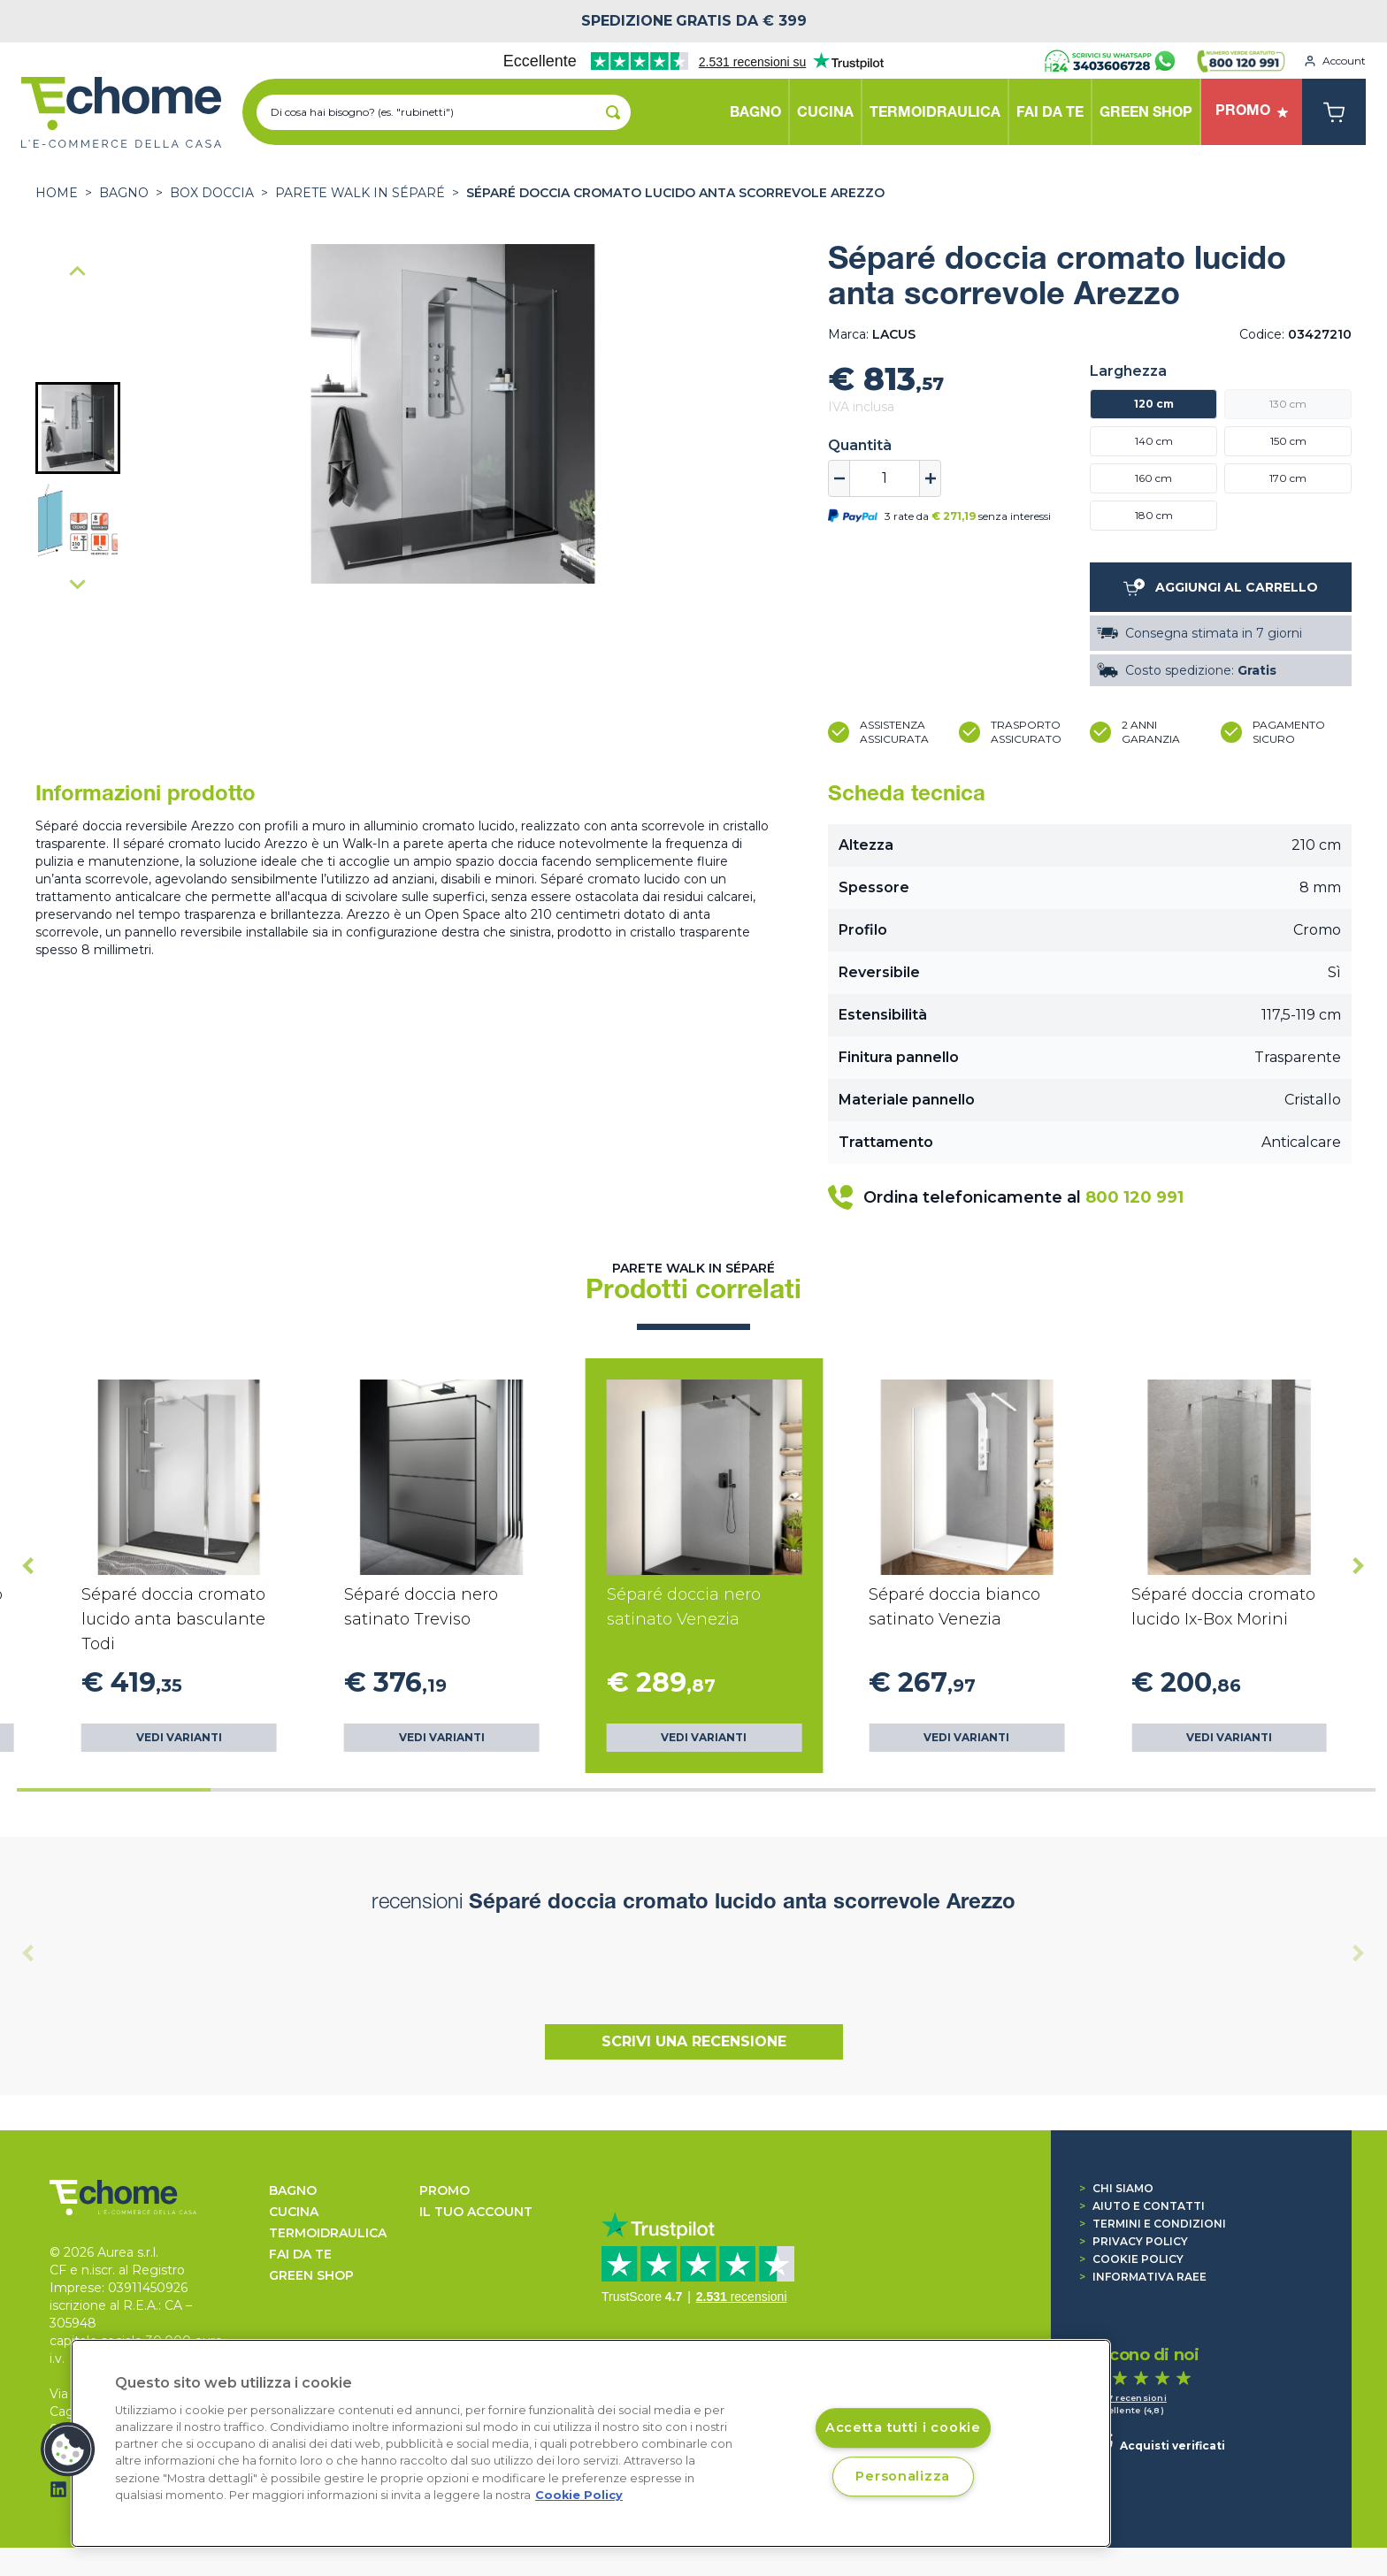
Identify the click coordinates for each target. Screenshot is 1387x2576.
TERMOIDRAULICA (328, 2233)
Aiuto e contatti (1142, 2206)
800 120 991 (1134, 1197)
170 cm (1288, 478)
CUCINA (293, 2212)
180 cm (1154, 515)
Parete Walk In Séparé (360, 193)
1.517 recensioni (1129, 2398)
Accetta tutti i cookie (903, 2427)
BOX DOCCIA (212, 193)
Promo (444, 2190)
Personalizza (902, 2476)
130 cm (1288, 403)
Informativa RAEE (1143, 2276)
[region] (591, 2443)
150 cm (1288, 440)
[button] (77, 428)
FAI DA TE (300, 2254)
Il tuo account (476, 2212)
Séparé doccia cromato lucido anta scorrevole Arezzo (675, 193)
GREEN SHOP (311, 2275)
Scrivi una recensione (694, 2041)
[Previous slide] (28, 1953)
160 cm (1153, 478)
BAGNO (124, 193)
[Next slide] (78, 583)
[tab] (114, 1790)
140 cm (1154, 440)
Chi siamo (1116, 2188)
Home (56, 193)
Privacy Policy (1133, 2241)
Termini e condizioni (1152, 2223)
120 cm (1154, 403)
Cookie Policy (1131, 2259)
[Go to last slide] (78, 272)
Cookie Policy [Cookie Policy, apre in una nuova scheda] (579, 2495)
